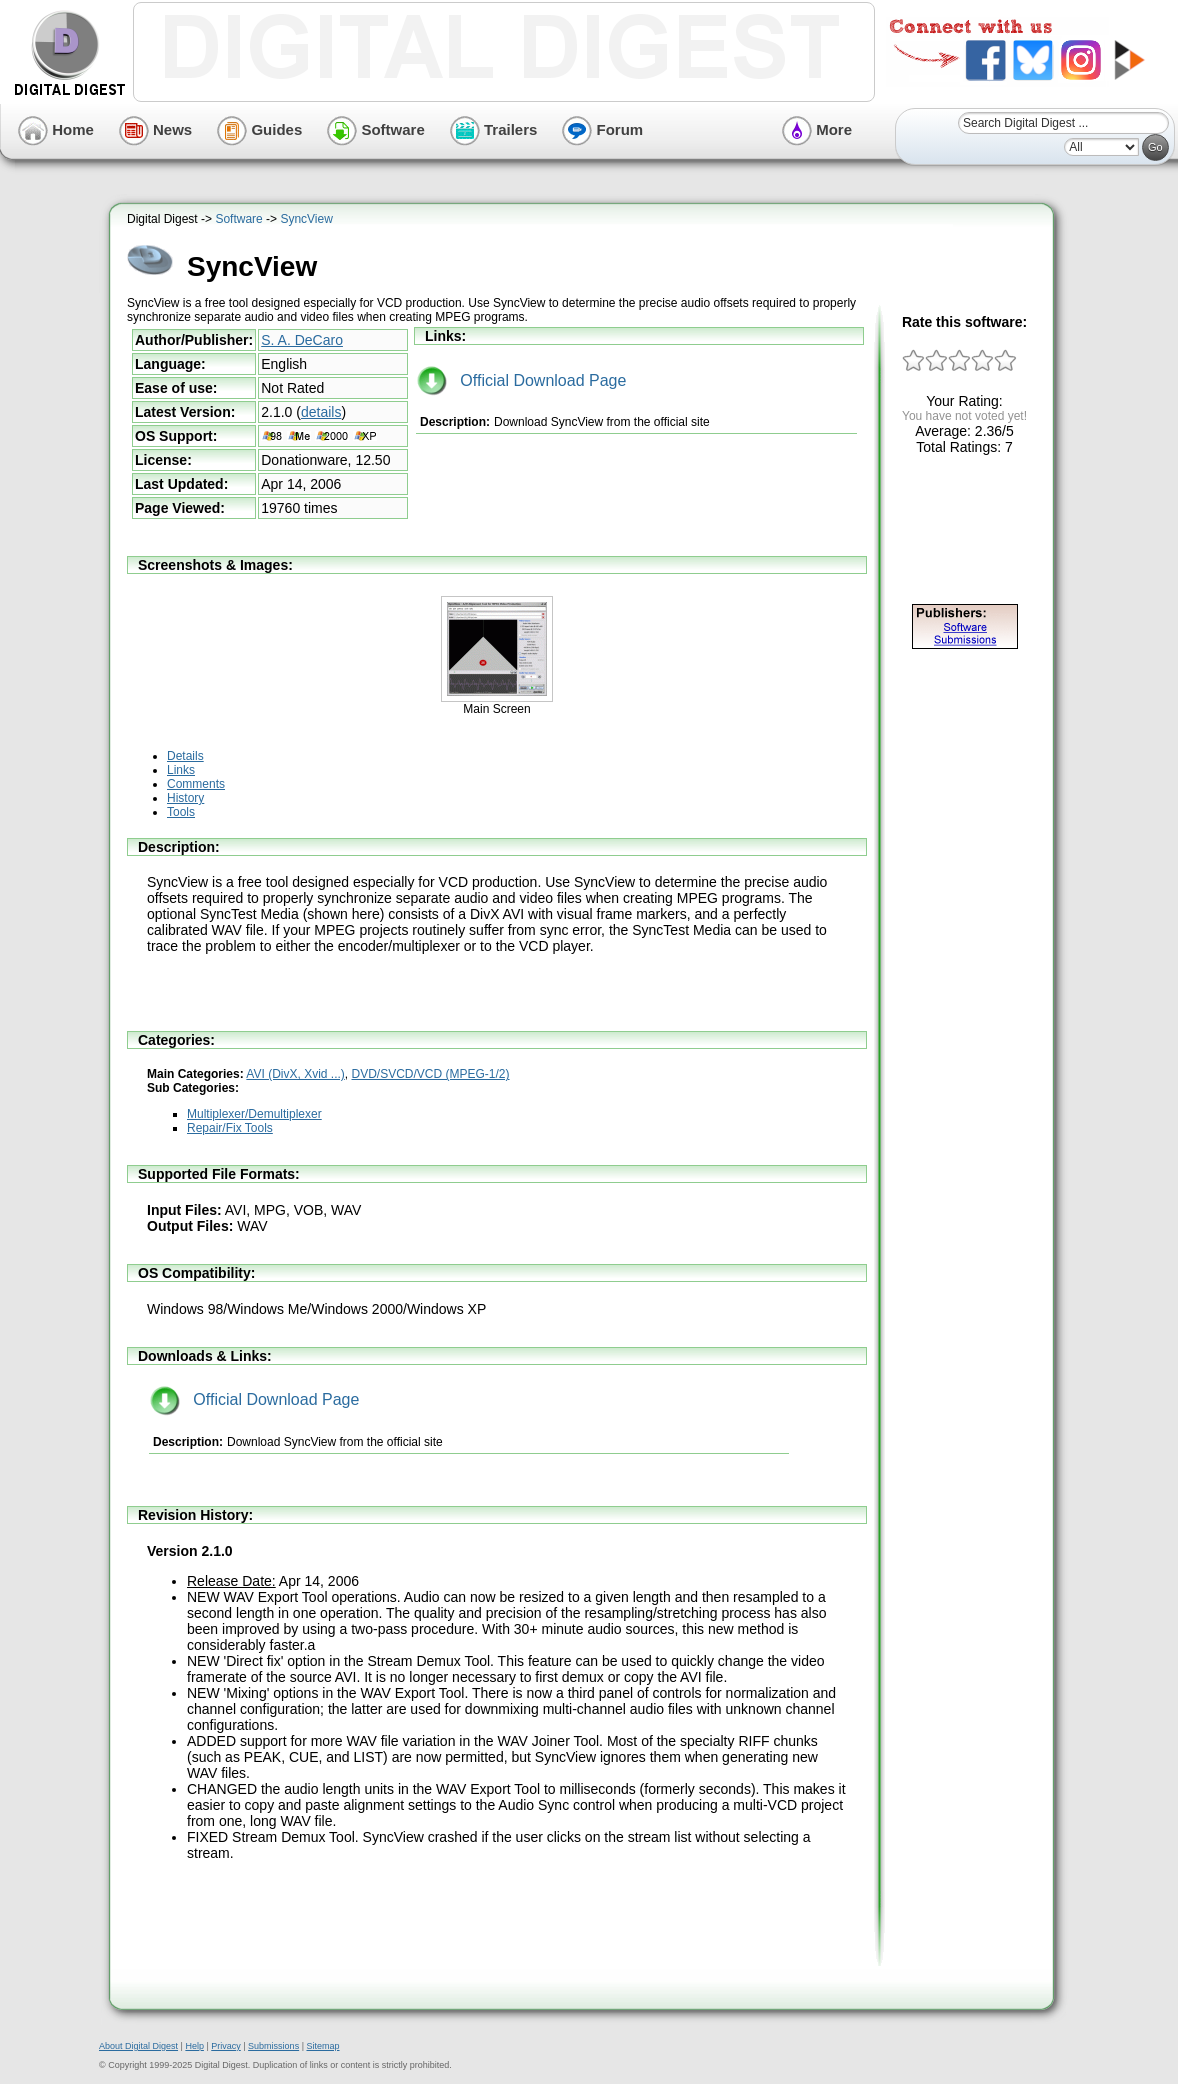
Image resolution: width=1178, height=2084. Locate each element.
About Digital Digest (138, 2046)
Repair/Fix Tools (230, 1128)
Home (56, 129)
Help (194, 2046)
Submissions (273, 2046)
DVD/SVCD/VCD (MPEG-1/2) (431, 1074)
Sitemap (322, 2046)
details (321, 412)
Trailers (494, 129)
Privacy (226, 2046)
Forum (602, 129)
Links (181, 770)
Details (185, 756)
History (185, 798)
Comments (196, 784)
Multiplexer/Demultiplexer (254, 1114)
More (817, 129)
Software (376, 129)
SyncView (306, 219)
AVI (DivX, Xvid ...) (295, 1074)
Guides (259, 129)
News (155, 129)
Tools (181, 812)
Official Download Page (521, 380)
